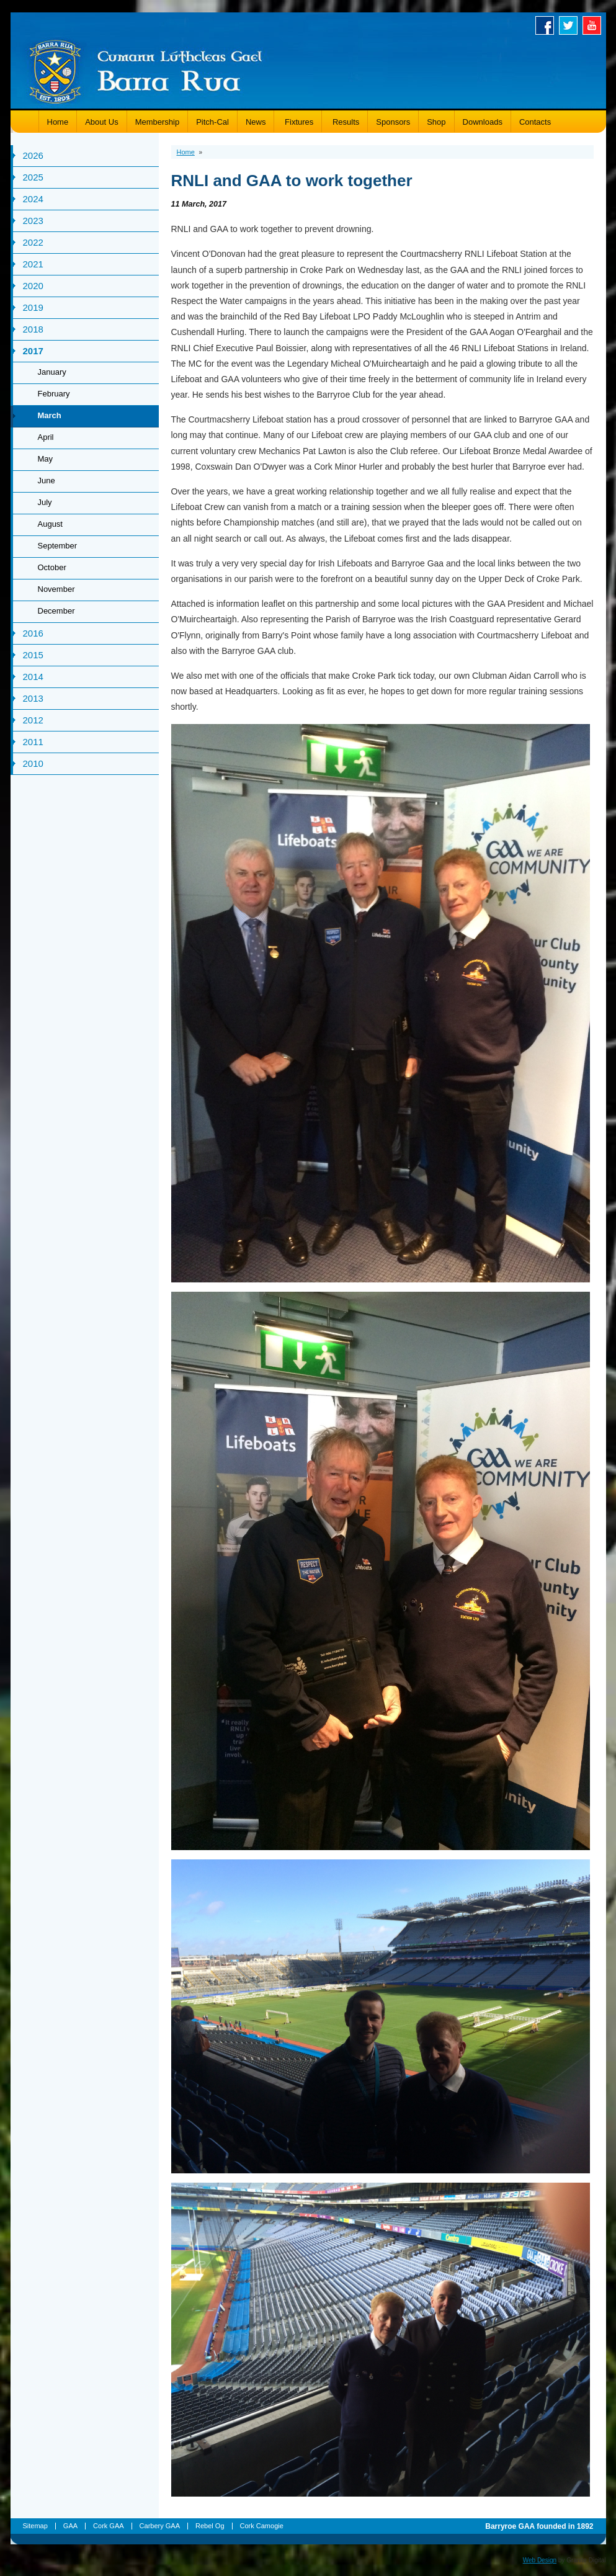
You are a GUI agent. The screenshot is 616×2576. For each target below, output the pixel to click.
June (46, 480)
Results (344, 122)
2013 (33, 698)
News (256, 122)
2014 (33, 676)
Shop (436, 122)
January (52, 372)
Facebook (547, 25)
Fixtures (297, 122)
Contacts (535, 122)
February (54, 393)
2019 (33, 307)
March (49, 415)
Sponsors (393, 122)
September (58, 545)
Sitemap (35, 2525)
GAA (70, 2525)
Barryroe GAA (146, 69)
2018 (33, 329)
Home (58, 122)
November (56, 589)
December (56, 610)
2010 (33, 763)
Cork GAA (108, 2525)
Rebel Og (209, 2525)
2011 (33, 741)
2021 (33, 264)
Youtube (594, 25)
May (45, 458)
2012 (33, 720)
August (50, 524)
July (45, 502)
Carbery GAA (160, 2525)
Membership (157, 122)
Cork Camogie (261, 2525)
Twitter (571, 25)
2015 (33, 655)
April (46, 437)
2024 (33, 199)
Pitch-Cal (212, 122)
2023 (33, 220)
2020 (33, 285)
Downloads (482, 122)
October (52, 567)
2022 (33, 242)
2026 (33, 155)
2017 (33, 351)
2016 (33, 633)
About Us (101, 122)
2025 (33, 177)
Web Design (539, 2560)
